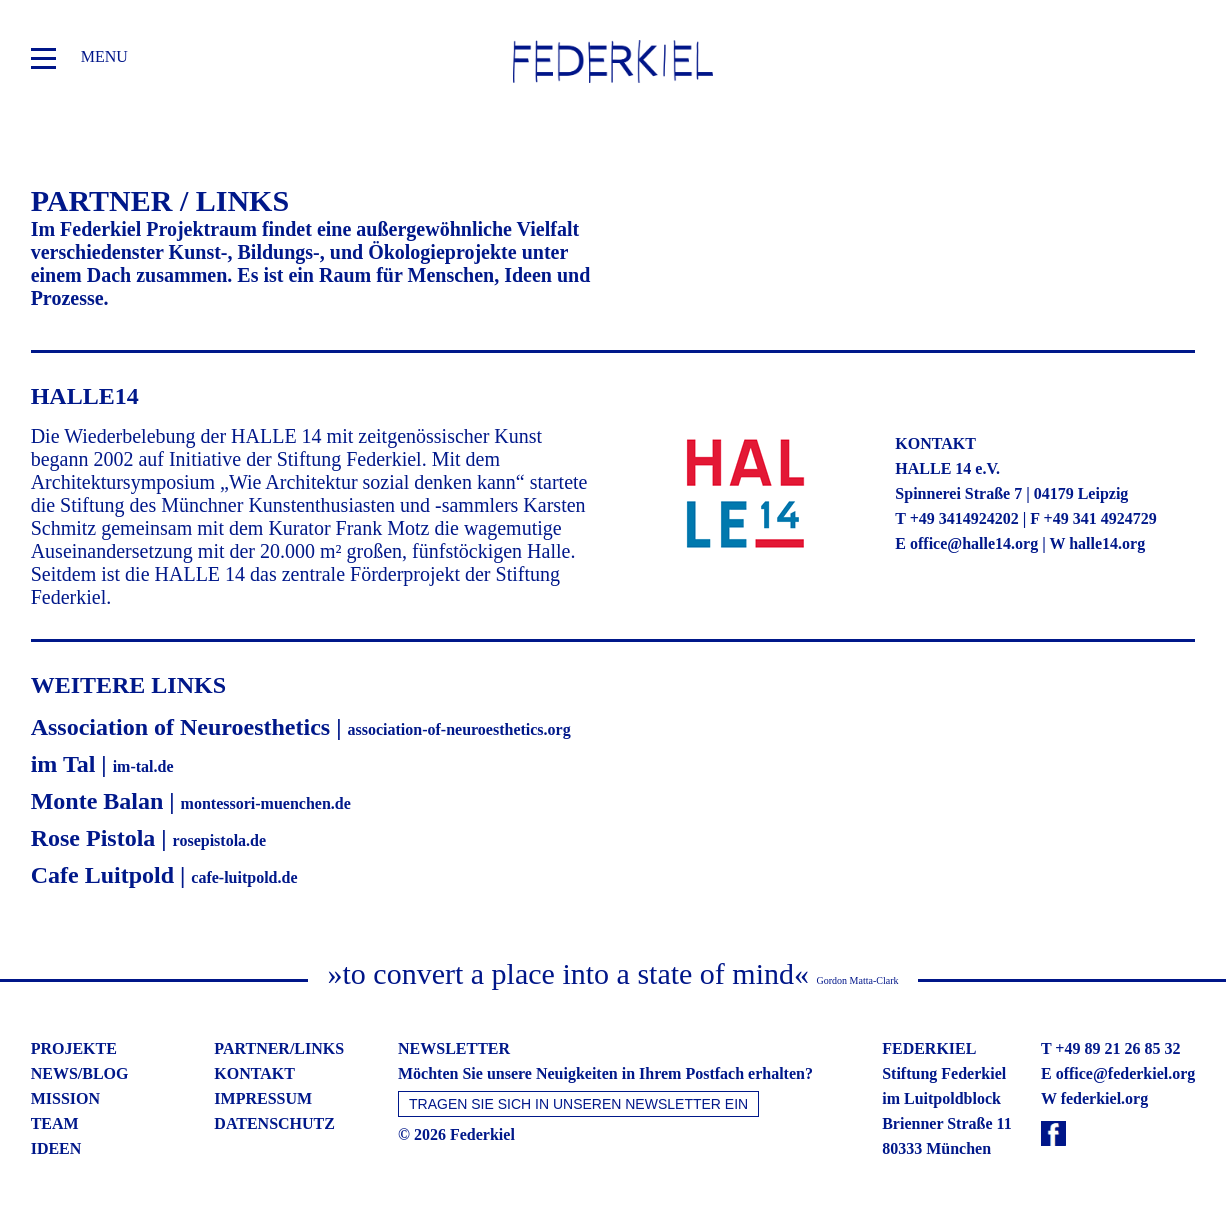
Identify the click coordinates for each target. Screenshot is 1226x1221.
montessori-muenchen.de (266, 803)
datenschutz (274, 1123)
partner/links (279, 1048)
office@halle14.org (974, 543)
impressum (263, 1098)
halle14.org (1107, 543)
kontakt (254, 1073)
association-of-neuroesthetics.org (458, 729)
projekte (74, 1048)
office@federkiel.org (1126, 1073)
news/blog (80, 1073)
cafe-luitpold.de (244, 877)
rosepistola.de (219, 840)
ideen (56, 1148)
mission (65, 1098)
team (55, 1123)
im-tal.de (143, 766)
